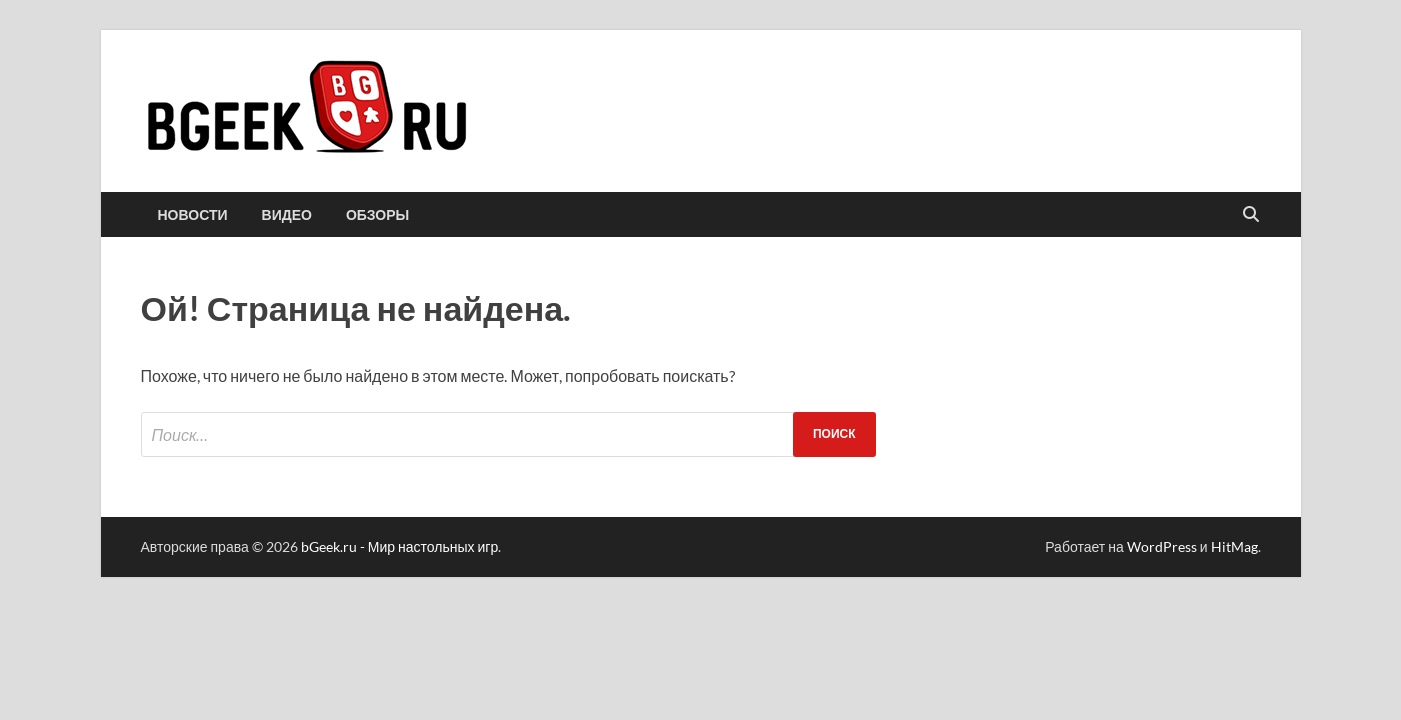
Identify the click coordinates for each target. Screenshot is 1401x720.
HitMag (1234, 546)
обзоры (377, 215)
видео (287, 215)
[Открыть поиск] (1251, 215)
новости (193, 215)
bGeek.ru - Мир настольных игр (400, 546)
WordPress (1162, 546)
